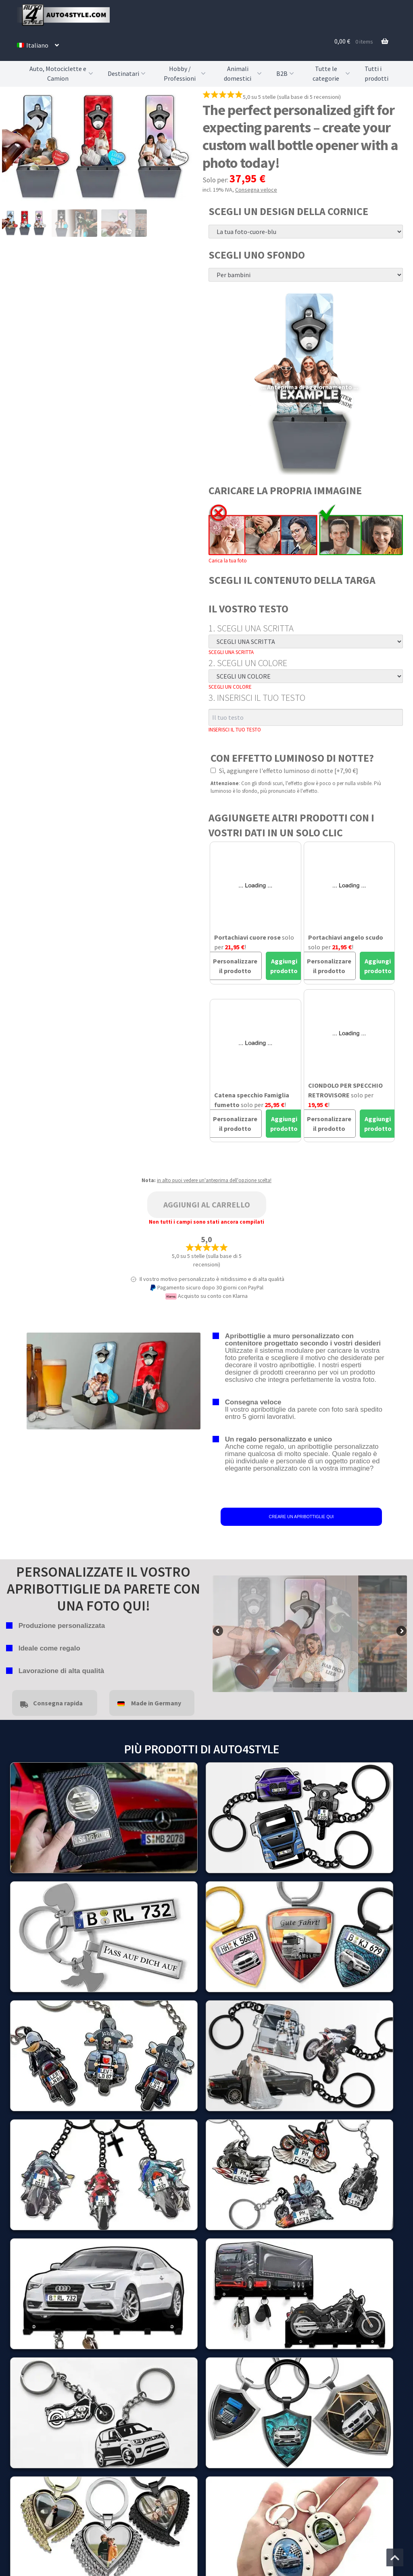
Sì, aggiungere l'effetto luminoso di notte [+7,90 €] (284, 771)
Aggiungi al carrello (206, 1204)
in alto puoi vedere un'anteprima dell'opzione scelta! (214, 1180)
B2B (286, 73)
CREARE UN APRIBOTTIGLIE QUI (301, 1517)
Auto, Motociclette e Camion (62, 73)
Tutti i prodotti (376, 73)
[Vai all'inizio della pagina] (394, 2557)
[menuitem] (37, 45)
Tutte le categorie (332, 73)
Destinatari (127, 73)
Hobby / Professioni (185, 73)
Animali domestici (243, 73)
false (219, 1631)
